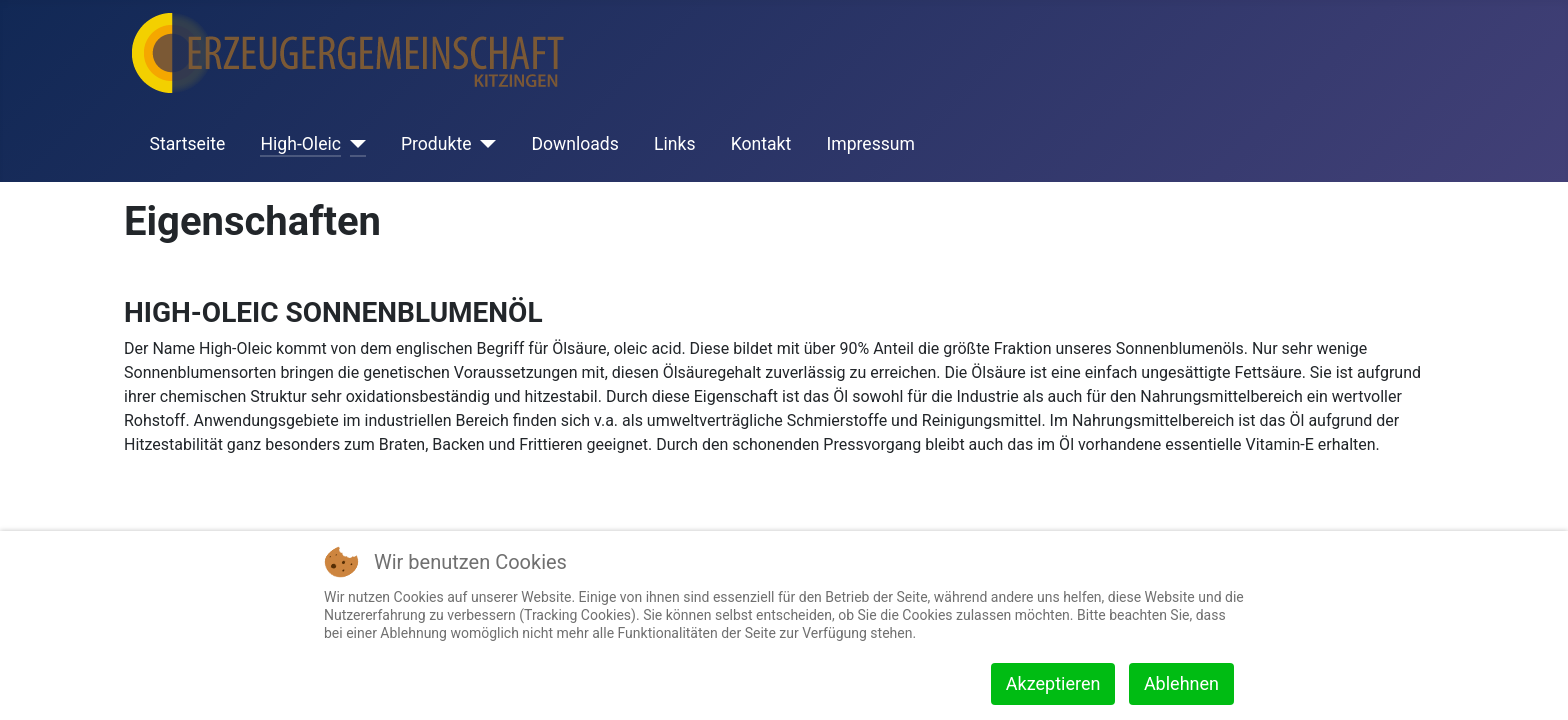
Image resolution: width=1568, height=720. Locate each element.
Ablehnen (1181, 683)
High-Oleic (300, 144)
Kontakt (761, 144)
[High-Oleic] (353, 144)
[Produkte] (483, 144)
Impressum (870, 144)
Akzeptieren (1053, 683)
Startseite (188, 144)
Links (674, 144)
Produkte (436, 144)
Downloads (574, 144)
